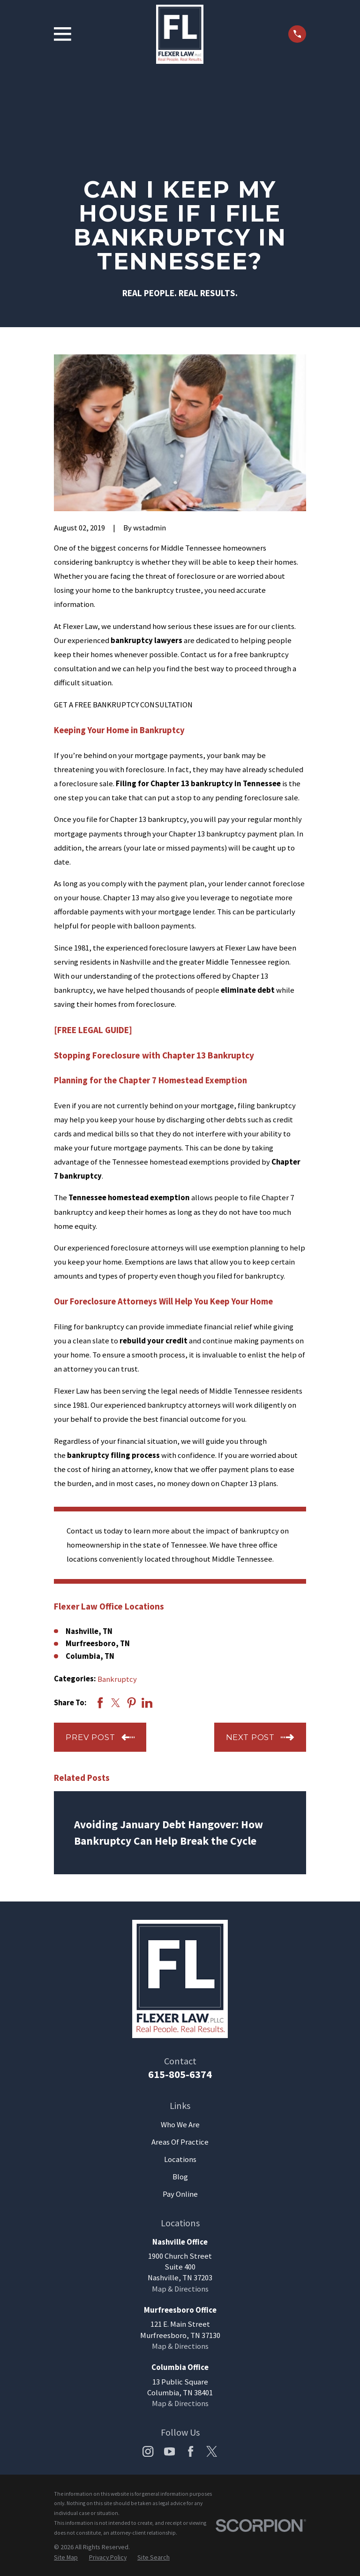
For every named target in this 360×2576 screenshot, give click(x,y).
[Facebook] (190, 2451)
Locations (180, 2159)
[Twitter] (211, 2451)
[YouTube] (169, 2451)
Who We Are (180, 2125)
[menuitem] (66, 2557)
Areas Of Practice (180, 2142)
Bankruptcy (117, 1679)
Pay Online (180, 2194)
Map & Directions (180, 2289)
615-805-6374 (180, 2074)
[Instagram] (147, 2451)
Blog (180, 2177)
